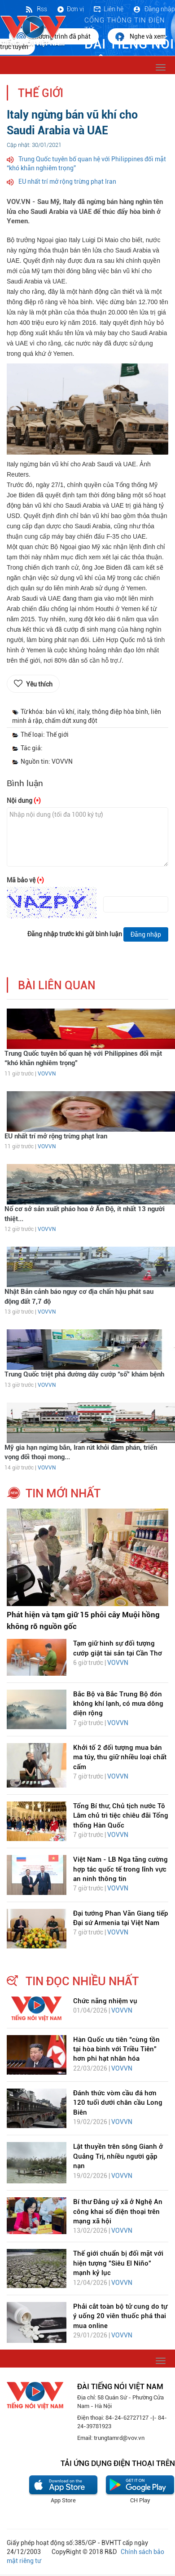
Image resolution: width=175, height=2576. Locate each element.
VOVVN (47, 1074)
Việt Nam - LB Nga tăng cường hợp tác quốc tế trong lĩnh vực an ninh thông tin (120, 1869)
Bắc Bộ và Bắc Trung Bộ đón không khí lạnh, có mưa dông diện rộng (118, 1703)
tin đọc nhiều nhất (82, 1981)
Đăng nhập (153, 9)
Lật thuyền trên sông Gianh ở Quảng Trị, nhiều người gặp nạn (118, 2156)
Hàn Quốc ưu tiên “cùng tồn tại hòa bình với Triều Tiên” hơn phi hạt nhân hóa (116, 2049)
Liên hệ (108, 9)
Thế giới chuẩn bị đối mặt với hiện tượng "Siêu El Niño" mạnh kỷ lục (118, 2263)
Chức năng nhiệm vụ (105, 2001)
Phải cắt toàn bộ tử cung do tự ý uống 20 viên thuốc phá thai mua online (120, 2316)
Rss (36, 9)
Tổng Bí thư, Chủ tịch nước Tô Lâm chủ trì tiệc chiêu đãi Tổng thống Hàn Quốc (120, 1815)
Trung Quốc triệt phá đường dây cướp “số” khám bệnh (84, 1374)
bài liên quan (57, 985)
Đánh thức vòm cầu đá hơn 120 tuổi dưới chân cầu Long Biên (117, 2102)
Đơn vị (70, 9)
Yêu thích (39, 684)
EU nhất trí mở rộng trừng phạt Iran (67, 181)
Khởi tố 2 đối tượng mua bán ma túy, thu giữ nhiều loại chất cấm (119, 1757)
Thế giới (40, 93)
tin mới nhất (63, 1493)
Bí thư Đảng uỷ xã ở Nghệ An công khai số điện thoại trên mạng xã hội (117, 2211)
